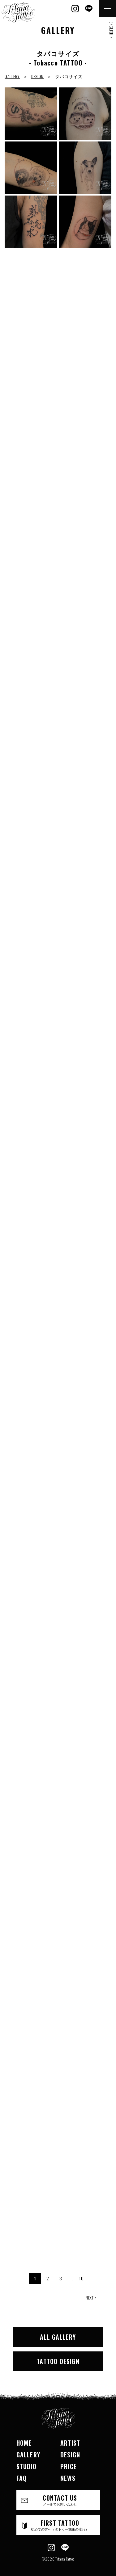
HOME (24, 2442)
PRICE (68, 2466)
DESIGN (37, 76)
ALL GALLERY (58, 2337)
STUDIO (26, 2466)
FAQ (21, 2478)
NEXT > (90, 2298)
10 (81, 2278)
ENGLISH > (111, 30)
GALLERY (12, 76)
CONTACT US (60, 2499)
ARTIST (70, 2442)
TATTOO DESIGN (58, 2361)
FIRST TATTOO (60, 2525)
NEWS (67, 2478)
